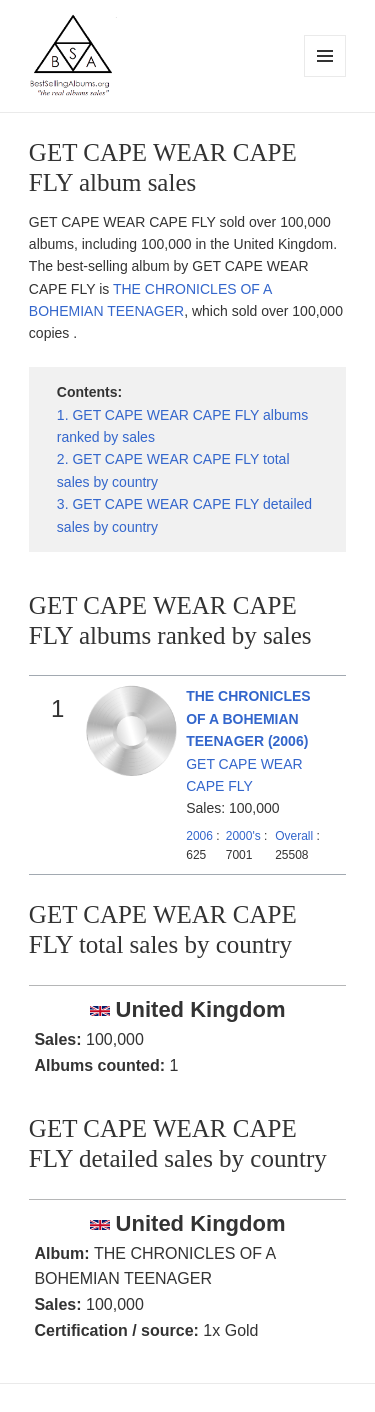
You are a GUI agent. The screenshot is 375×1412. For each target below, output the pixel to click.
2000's (245, 836)
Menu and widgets (325, 76)
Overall (294, 836)
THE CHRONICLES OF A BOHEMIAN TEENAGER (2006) (248, 718)
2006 (199, 836)
